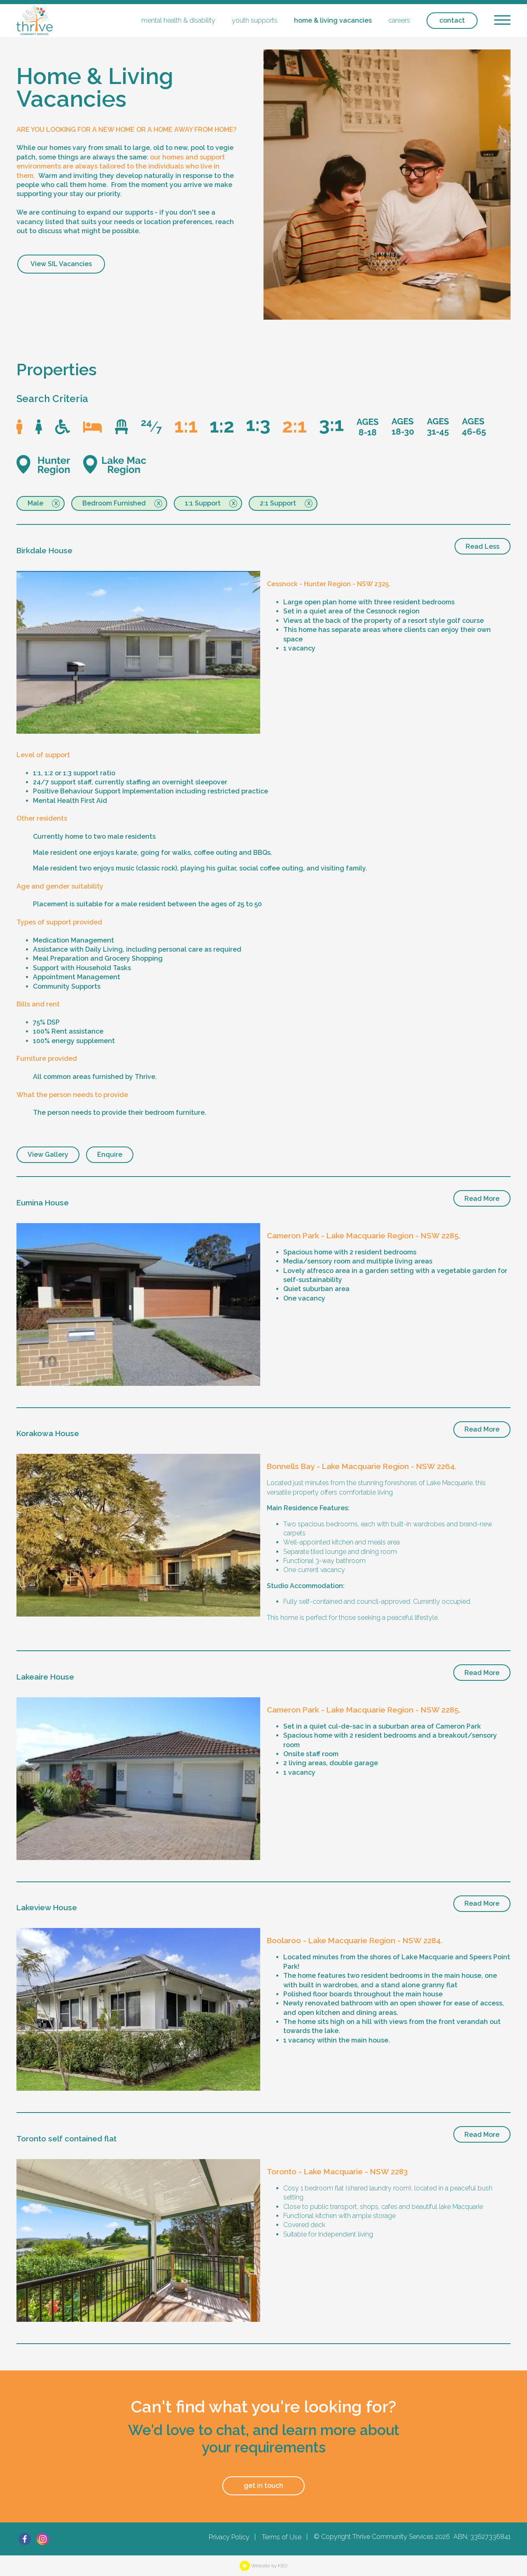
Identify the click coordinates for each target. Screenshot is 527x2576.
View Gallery (48, 1154)
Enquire (109, 1154)
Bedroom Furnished (114, 503)
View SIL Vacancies (61, 264)
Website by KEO (263, 2566)
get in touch (263, 2485)
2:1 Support (278, 503)
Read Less (482, 546)
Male (35, 503)
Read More (481, 1199)
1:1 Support (203, 503)
